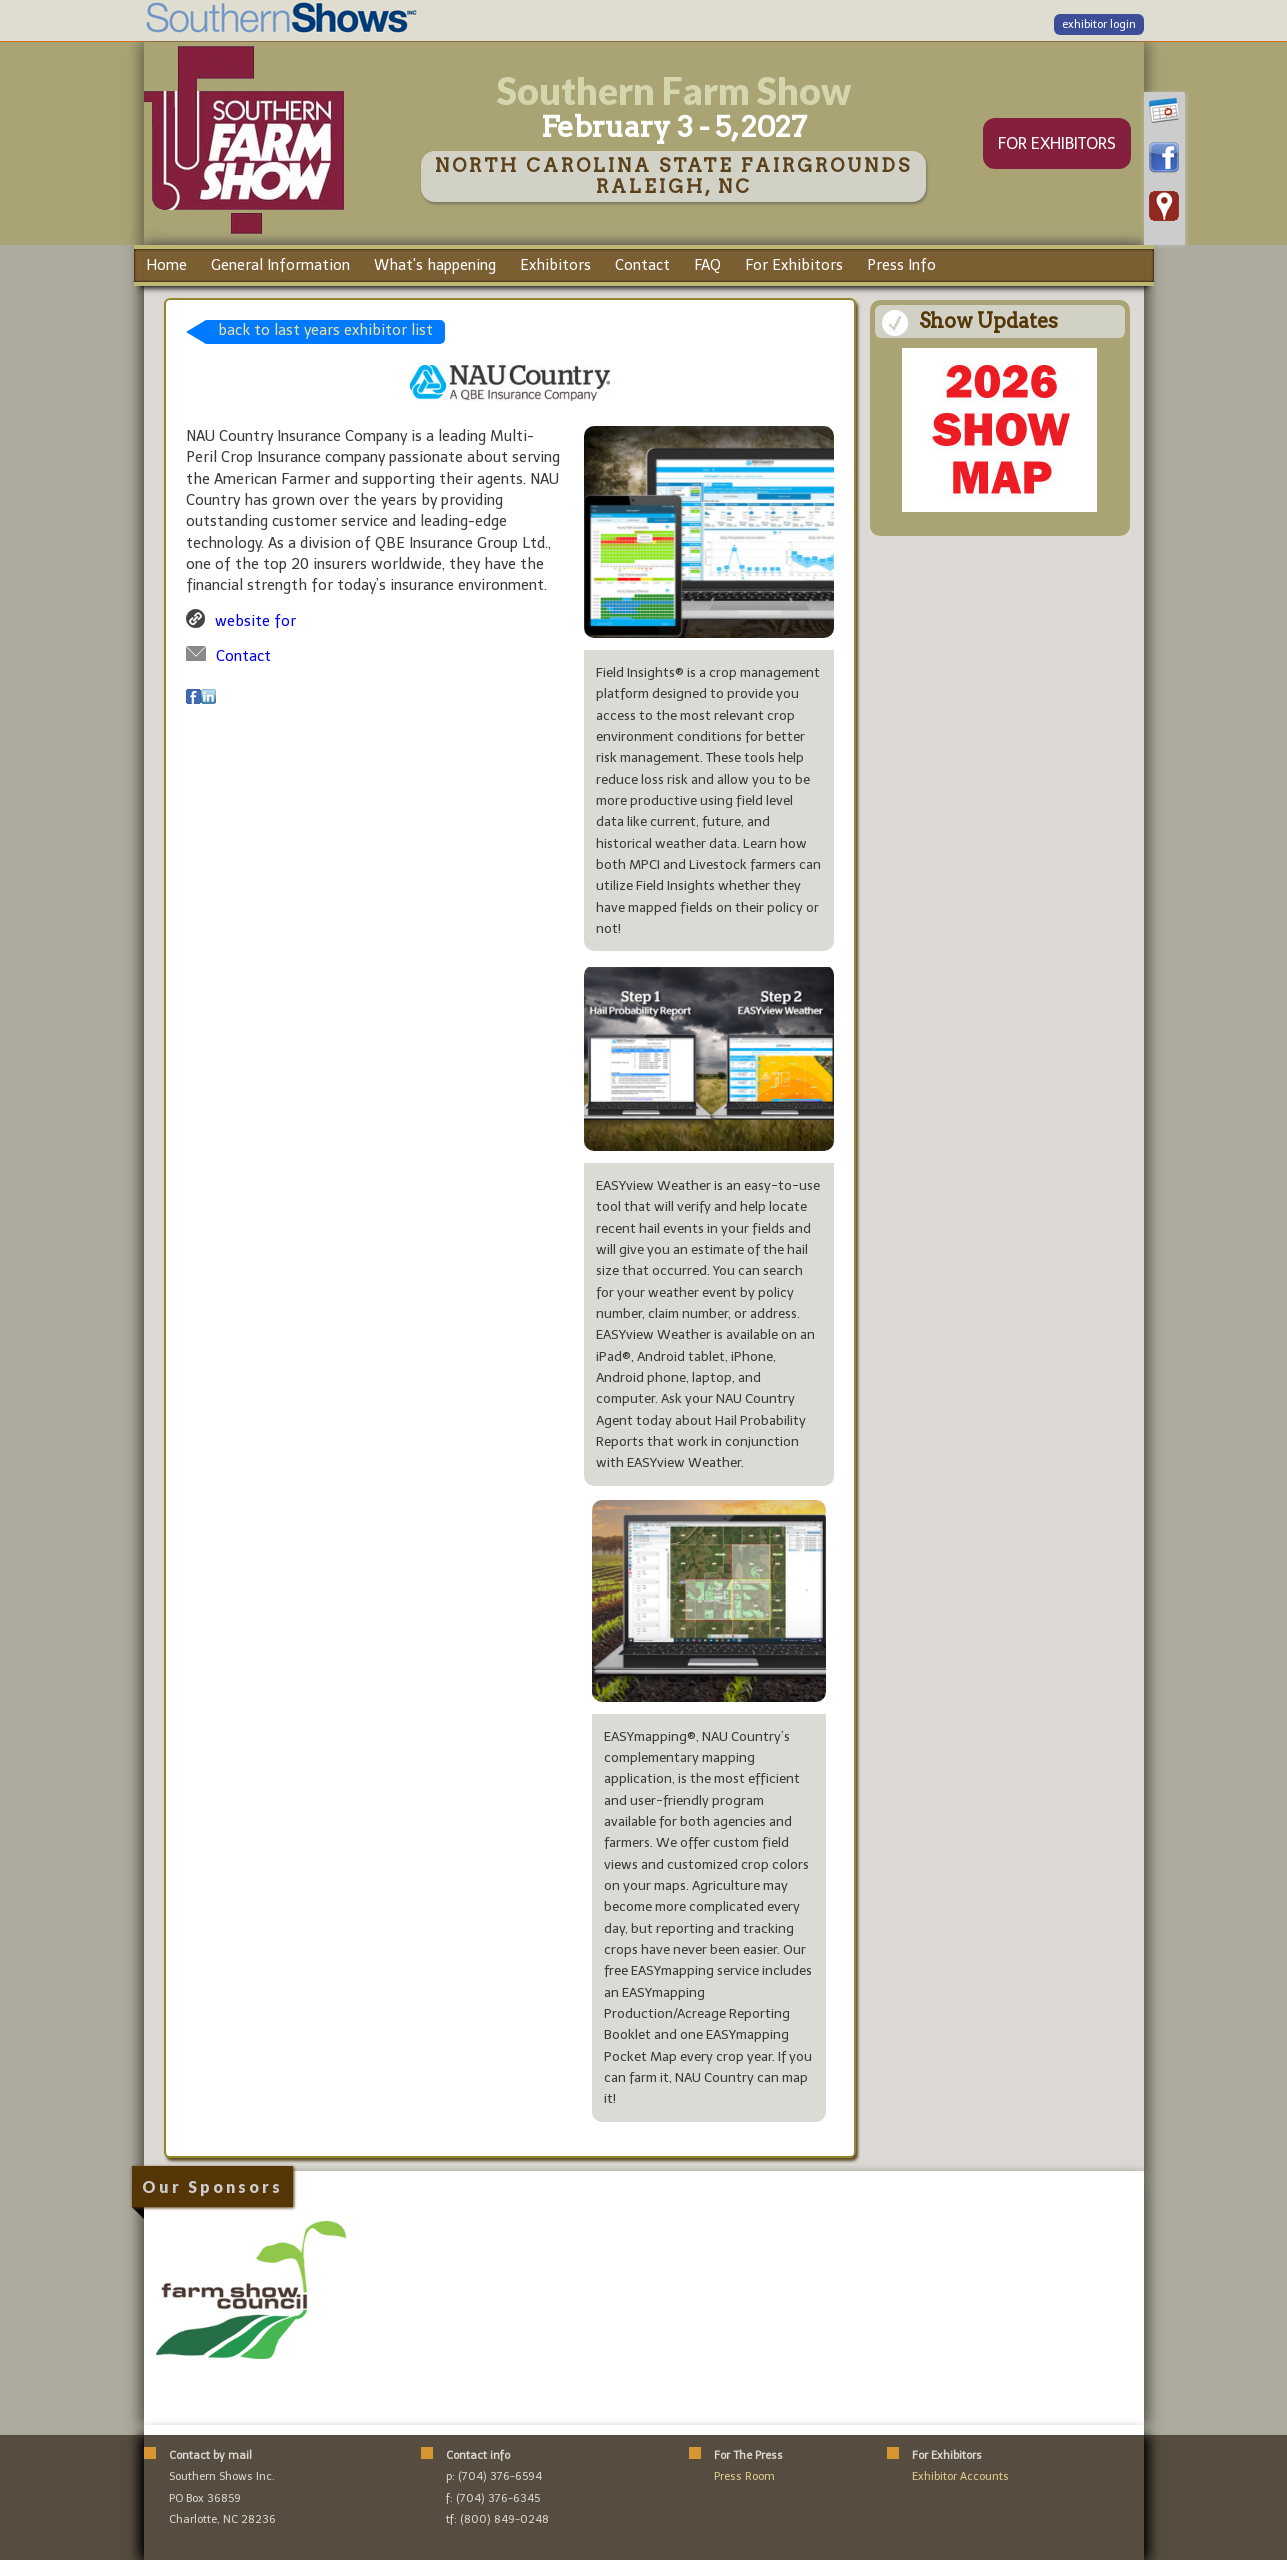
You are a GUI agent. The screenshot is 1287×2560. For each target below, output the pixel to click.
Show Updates (988, 321)
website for (255, 621)
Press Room (744, 2476)
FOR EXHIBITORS (1057, 143)
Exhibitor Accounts (960, 2476)
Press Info (901, 265)
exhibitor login (1099, 24)
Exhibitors (555, 265)
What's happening (435, 265)
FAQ (707, 265)
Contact (642, 265)
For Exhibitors (794, 265)
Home (166, 265)
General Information (280, 265)
